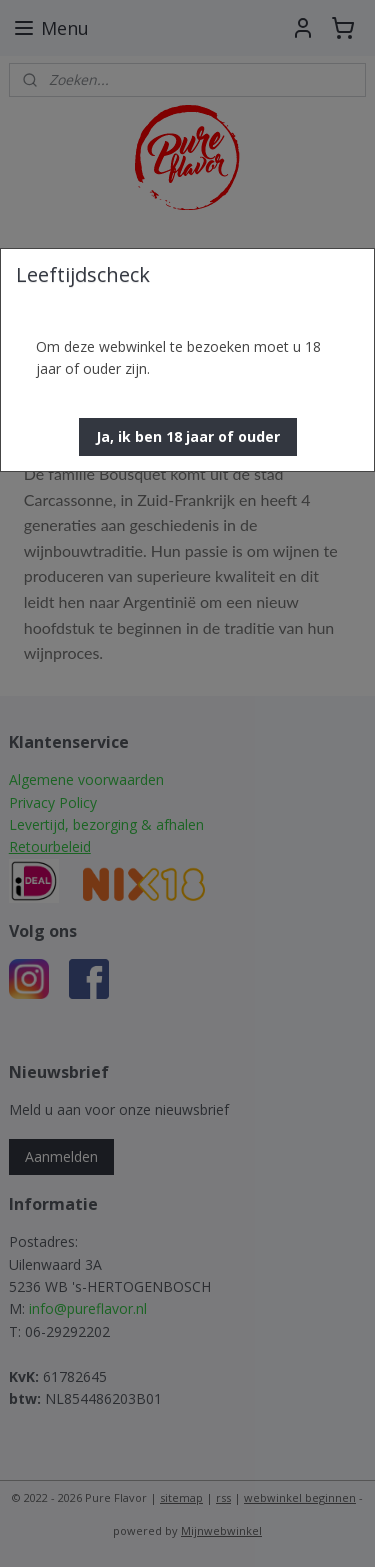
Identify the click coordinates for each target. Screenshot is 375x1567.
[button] (188, 437)
